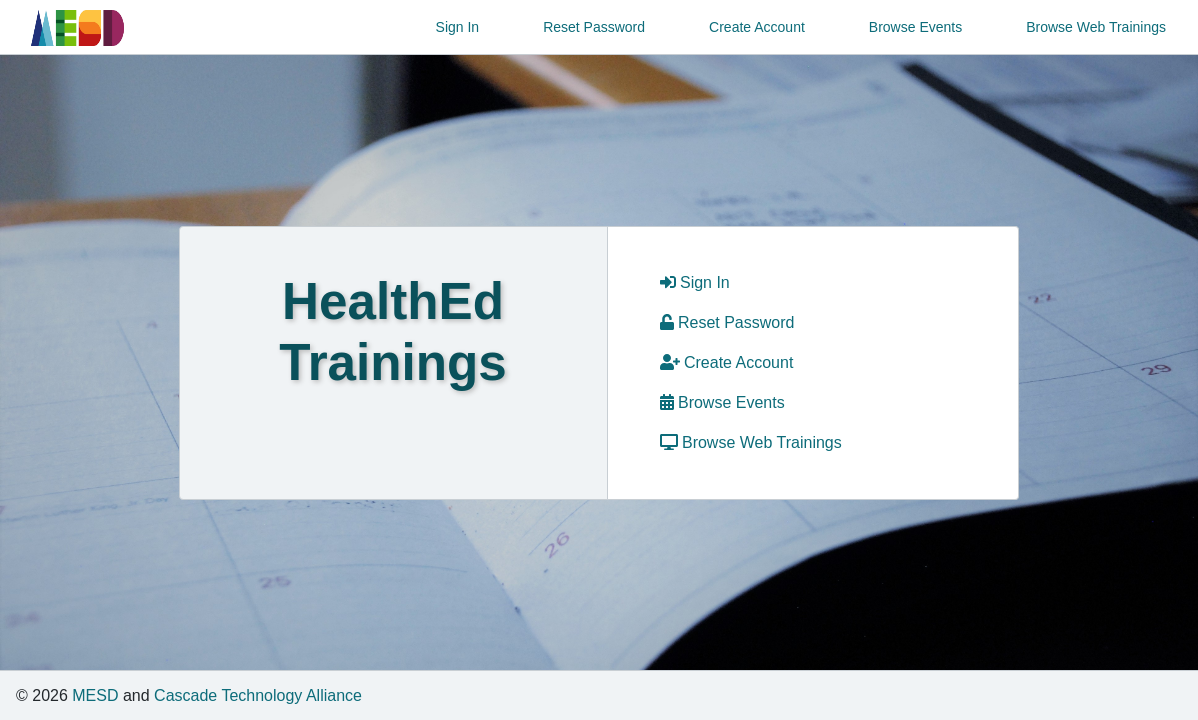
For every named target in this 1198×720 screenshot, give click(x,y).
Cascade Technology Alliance (258, 695)
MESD (95, 695)
